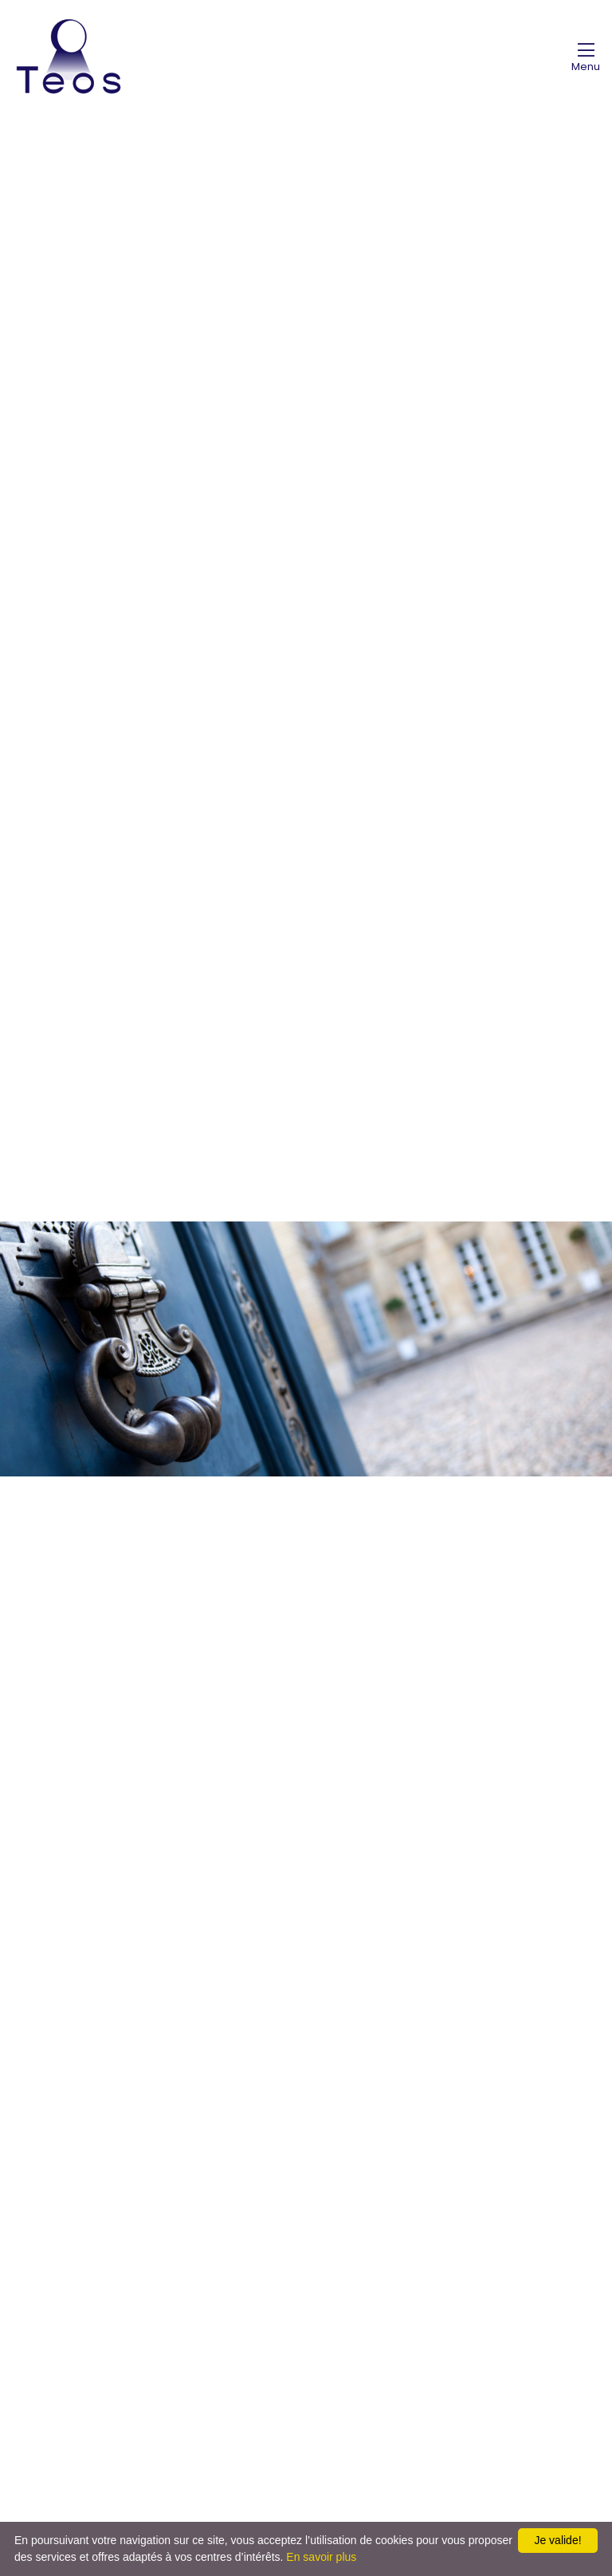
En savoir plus (321, 2557)
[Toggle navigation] (585, 56)
